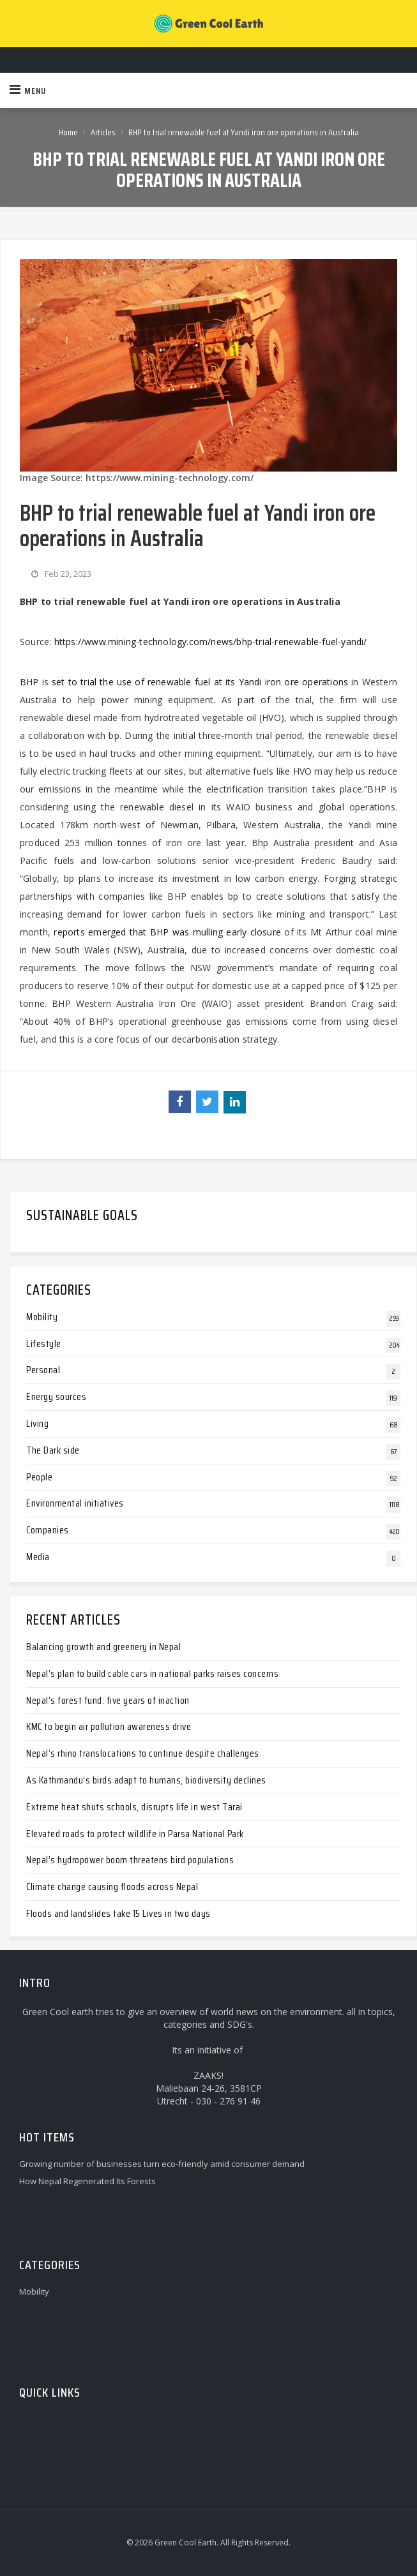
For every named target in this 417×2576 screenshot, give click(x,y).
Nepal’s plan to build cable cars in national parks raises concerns (152, 1673)
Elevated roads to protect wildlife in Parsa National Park (135, 1834)
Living (37, 1423)
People (39, 1477)
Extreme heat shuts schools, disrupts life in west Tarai (134, 1807)
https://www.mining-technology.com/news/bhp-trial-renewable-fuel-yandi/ (210, 642)
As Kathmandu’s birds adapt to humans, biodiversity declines (146, 1780)
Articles (103, 132)
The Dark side (53, 1450)
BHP (29, 682)
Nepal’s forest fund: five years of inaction (108, 1700)
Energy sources (56, 1396)
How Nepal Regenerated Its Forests (87, 2181)
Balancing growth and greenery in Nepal (103, 1647)
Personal (43, 1370)
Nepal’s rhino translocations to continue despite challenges (142, 1753)
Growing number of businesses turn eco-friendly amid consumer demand (162, 2164)
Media (38, 1557)
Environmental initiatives (75, 1503)
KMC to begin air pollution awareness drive (108, 1726)
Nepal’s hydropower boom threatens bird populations (130, 1860)
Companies (47, 1530)
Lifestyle (43, 1343)
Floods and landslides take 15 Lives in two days (118, 1913)
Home (68, 132)
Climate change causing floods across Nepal (112, 1887)
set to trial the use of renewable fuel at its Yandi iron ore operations (200, 682)
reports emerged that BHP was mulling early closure (167, 932)
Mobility (41, 1317)
